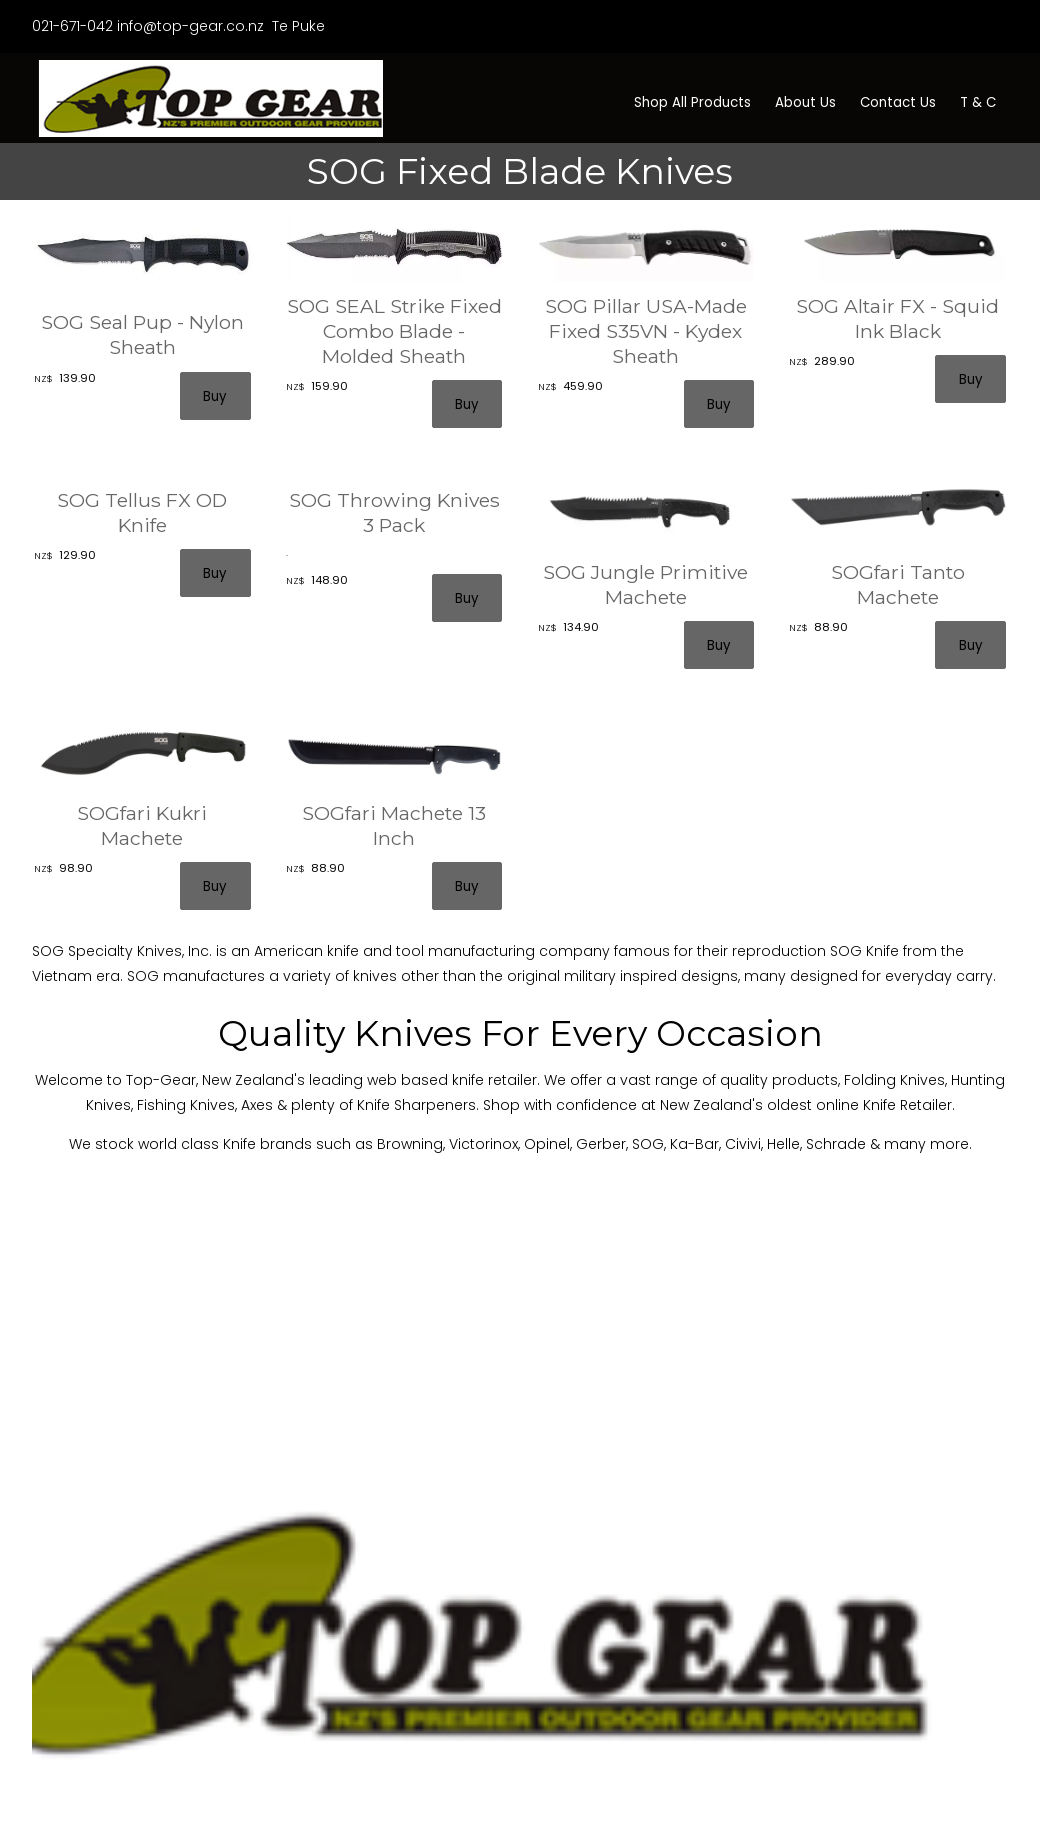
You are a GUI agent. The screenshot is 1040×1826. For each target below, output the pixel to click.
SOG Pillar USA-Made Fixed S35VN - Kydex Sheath (646, 331)
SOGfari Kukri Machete (142, 825)
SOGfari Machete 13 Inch (394, 825)
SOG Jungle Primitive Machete (645, 584)
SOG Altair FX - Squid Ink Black (897, 318)
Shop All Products (692, 102)
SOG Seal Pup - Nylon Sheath (142, 334)
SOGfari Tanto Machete (898, 584)
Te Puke (296, 26)
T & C (978, 102)
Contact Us (898, 102)
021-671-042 (72, 26)
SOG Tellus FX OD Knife (142, 512)
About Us (805, 102)
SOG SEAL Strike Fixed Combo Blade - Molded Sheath (394, 331)
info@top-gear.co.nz (190, 26)
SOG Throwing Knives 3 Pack (394, 512)
